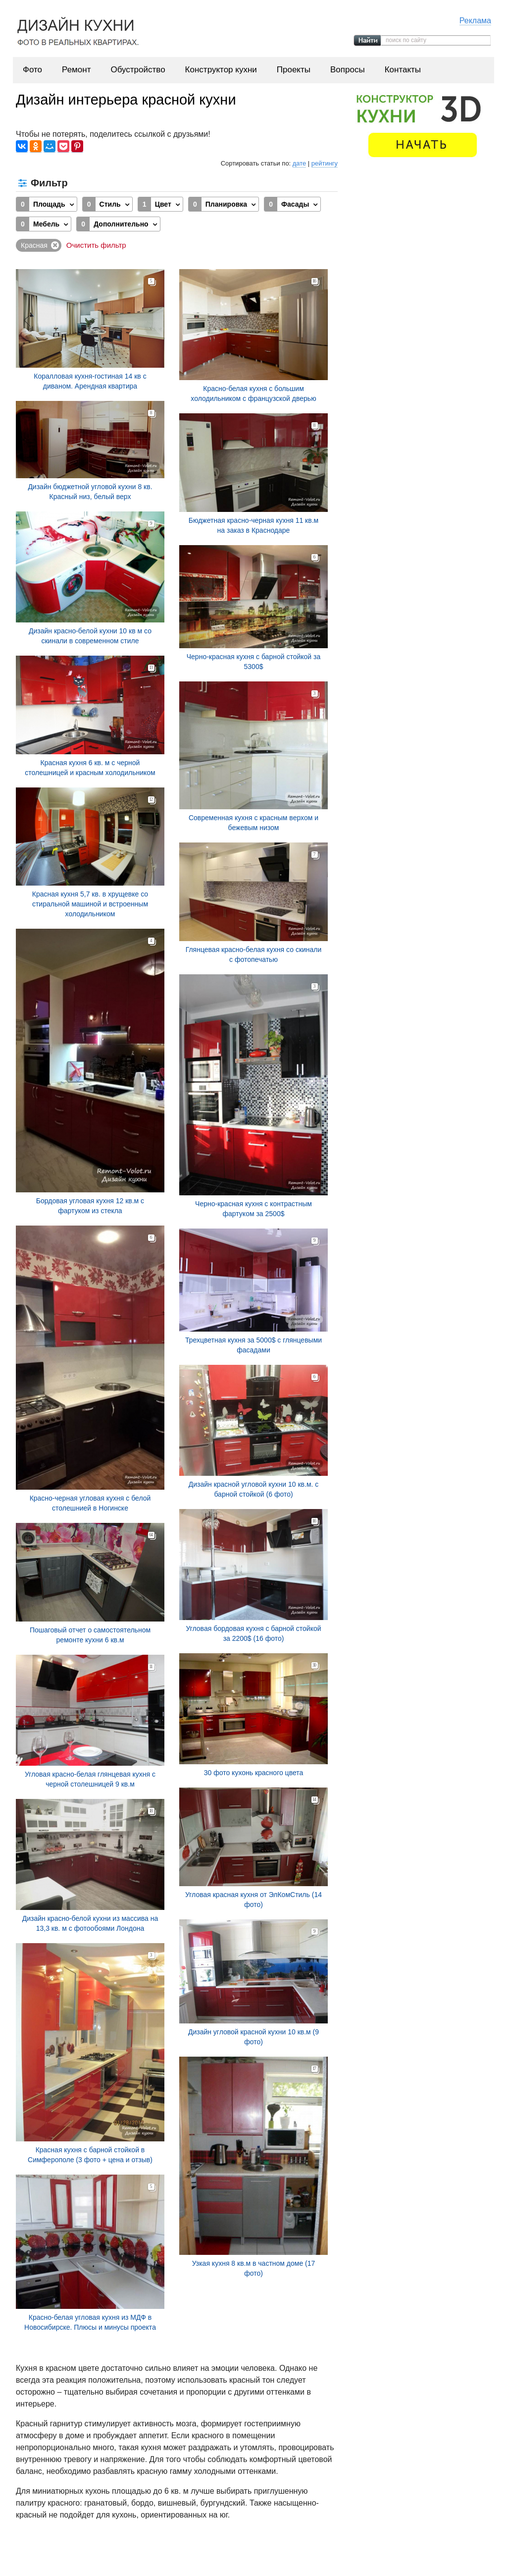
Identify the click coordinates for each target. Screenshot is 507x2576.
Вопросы (347, 69)
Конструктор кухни (221, 69)
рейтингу (324, 163)
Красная (34, 245)
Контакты (403, 69)
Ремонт (76, 69)
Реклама (475, 20)
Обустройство (137, 69)
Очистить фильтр (96, 245)
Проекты (293, 69)
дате (299, 163)
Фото (32, 69)
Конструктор (283, 2555)
